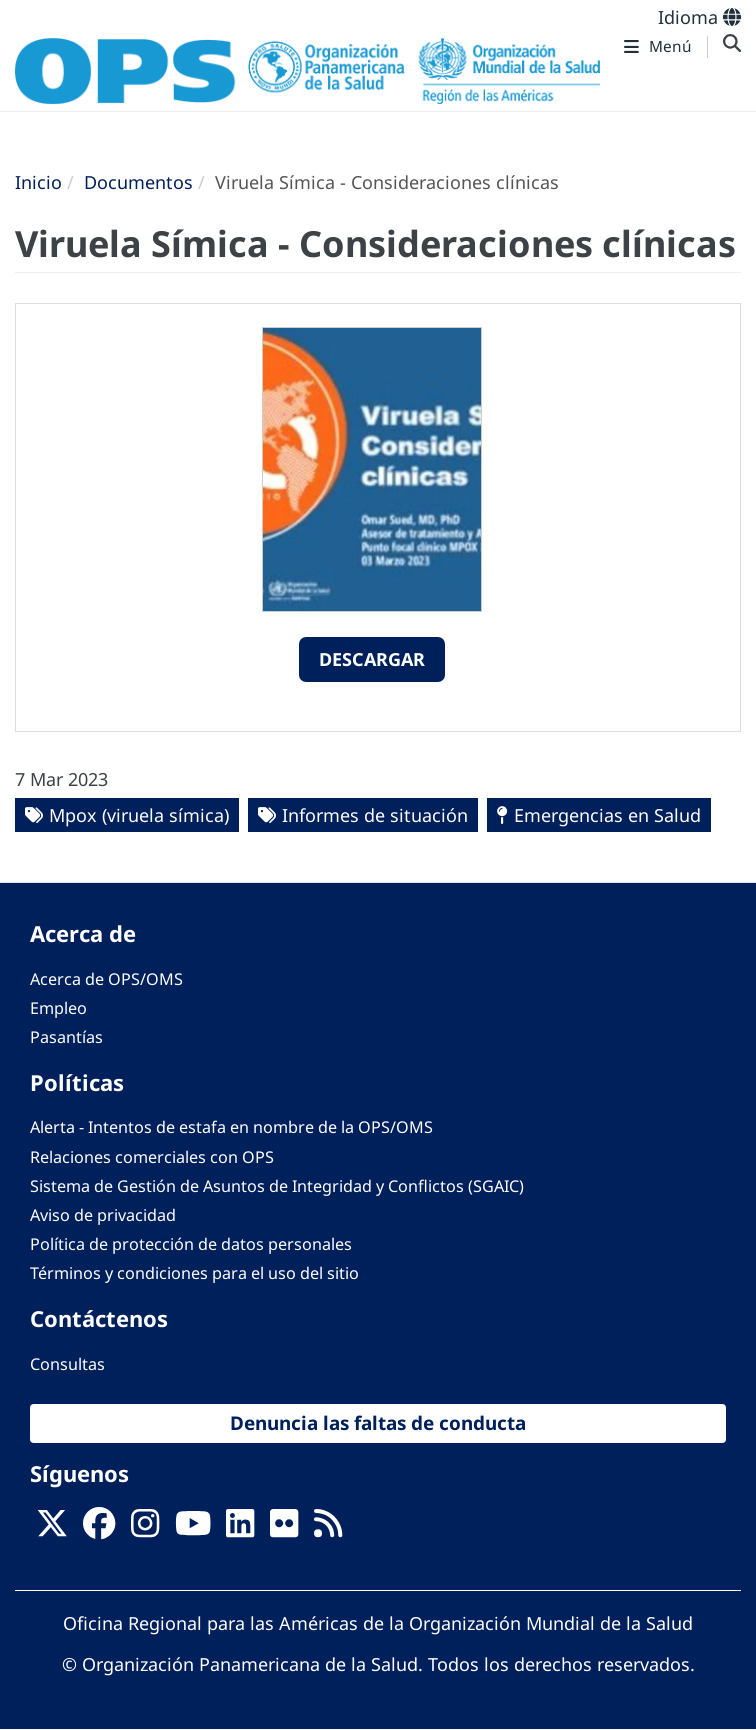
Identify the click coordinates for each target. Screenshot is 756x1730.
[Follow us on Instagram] (145, 1530)
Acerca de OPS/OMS (106, 979)
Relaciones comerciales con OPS (152, 1157)
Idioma (699, 17)
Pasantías (66, 1037)
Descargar (372, 659)
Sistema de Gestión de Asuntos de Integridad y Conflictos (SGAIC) (277, 1186)
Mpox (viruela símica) (139, 815)
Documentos (138, 182)
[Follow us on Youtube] (193, 1530)
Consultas (67, 1364)
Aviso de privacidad (103, 1215)
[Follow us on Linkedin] (240, 1530)
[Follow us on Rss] (328, 1530)
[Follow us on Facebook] (99, 1530)
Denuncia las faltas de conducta (378, 1423)
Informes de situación (375, 815)
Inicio (38, 182)
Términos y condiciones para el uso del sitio (194, 1273)
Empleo (58, 1008)
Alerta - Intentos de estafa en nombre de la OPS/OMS (231, 1127)
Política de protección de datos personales (191, 1244)
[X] (52, 1530)
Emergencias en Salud (607, 815)
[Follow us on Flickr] (284, 1530)
